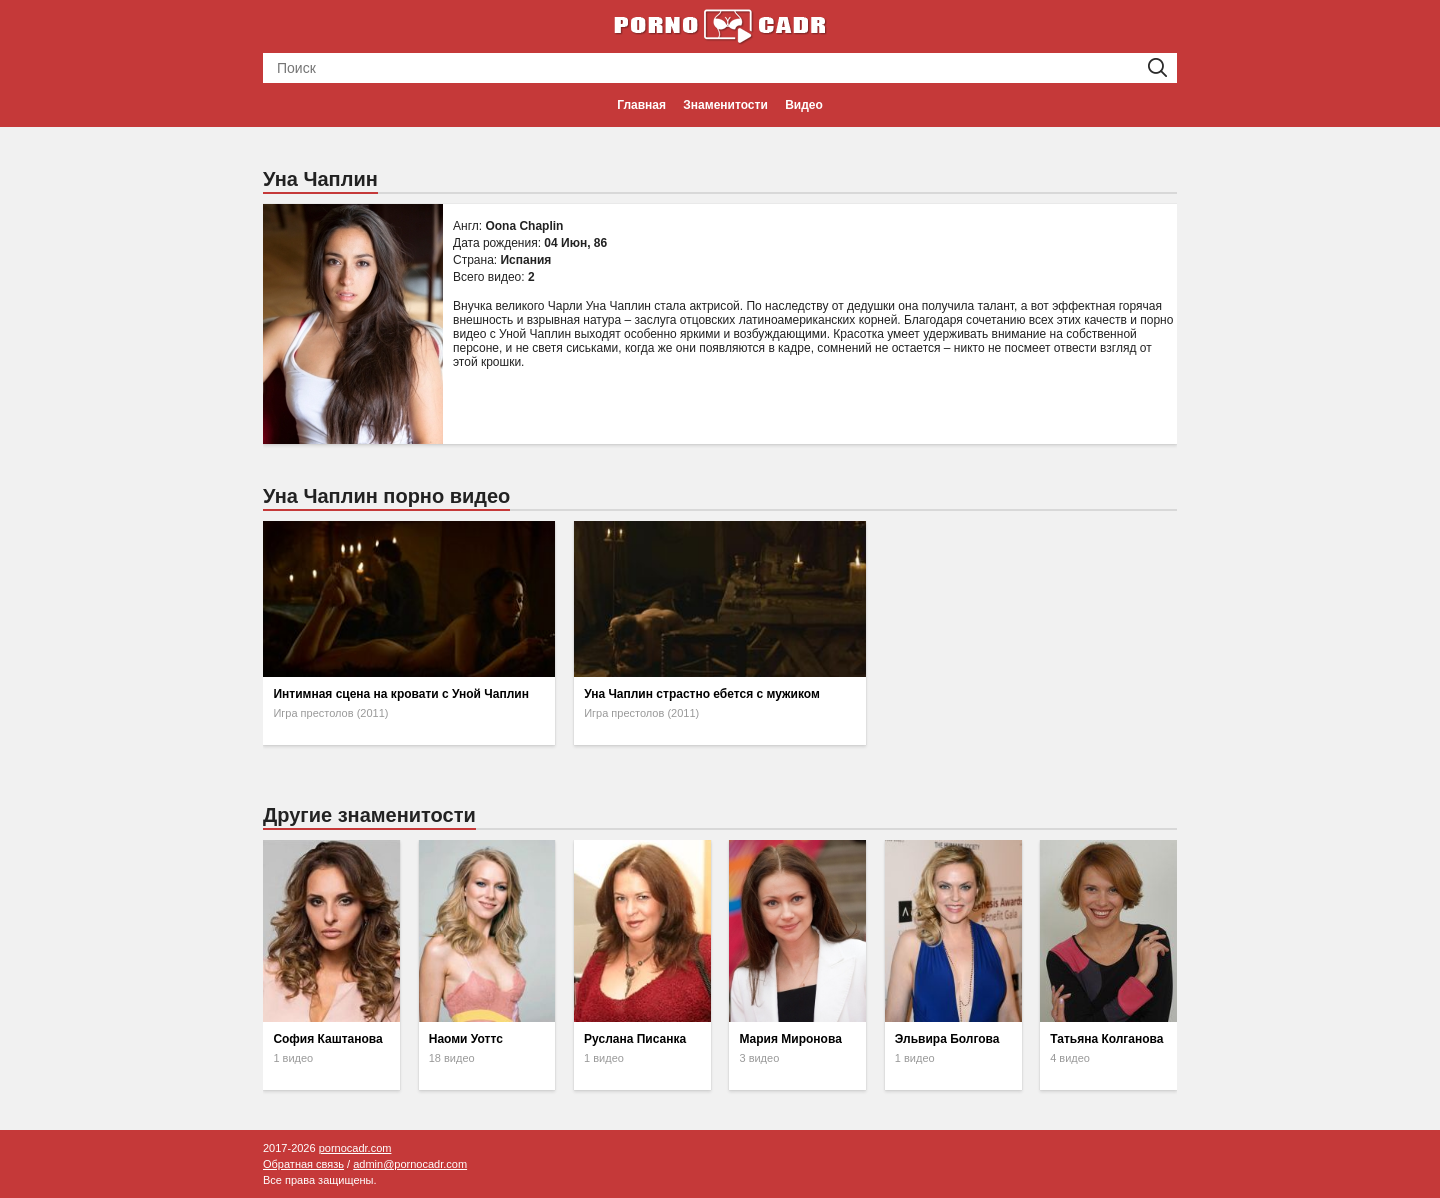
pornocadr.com (355, 1148)
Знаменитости (725, 105)
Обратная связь (303, 1164)
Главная (641, 105)
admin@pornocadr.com (410, 1164)
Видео (804, 105)
